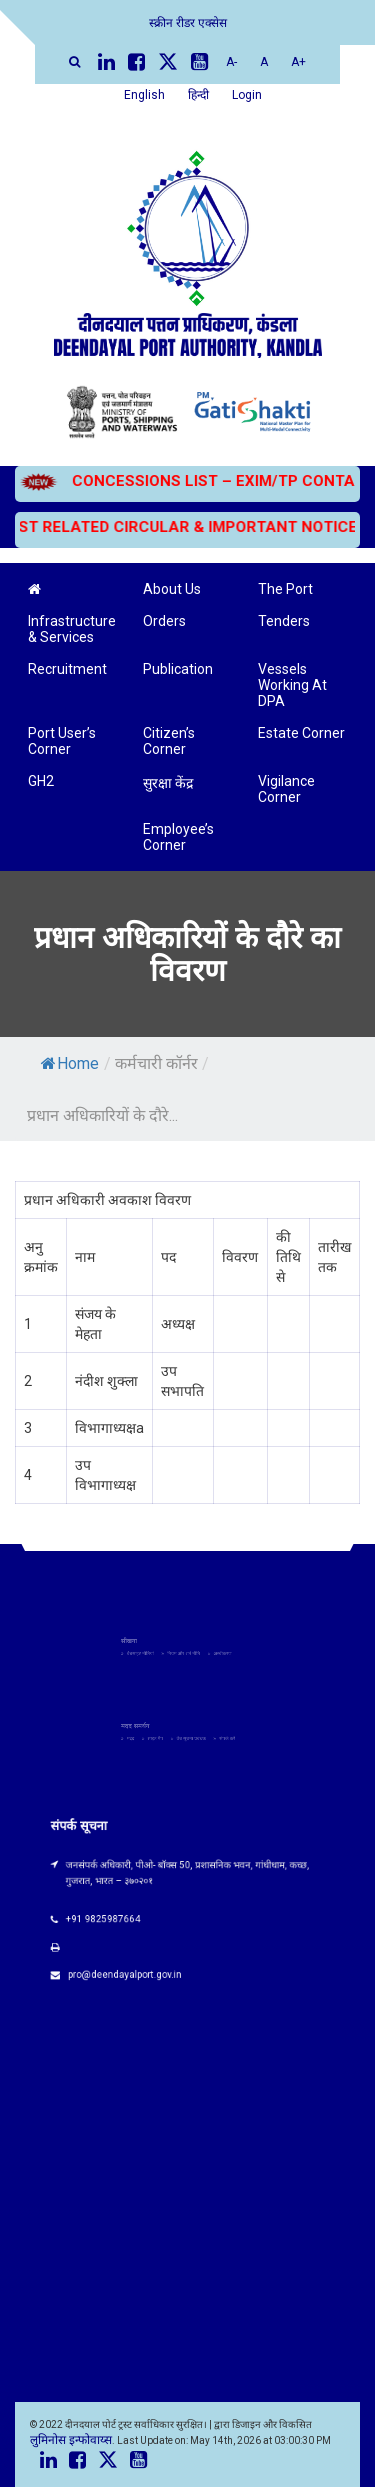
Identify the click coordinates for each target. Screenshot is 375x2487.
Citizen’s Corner (169, 741)
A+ (298, 62)
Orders (164, 621)
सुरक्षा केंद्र (168, 783)
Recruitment (67, 669)
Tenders (284, 621)
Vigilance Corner (286, 789)
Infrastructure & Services (72, 629)
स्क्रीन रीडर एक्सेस (188, 23)
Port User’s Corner (62, 741)
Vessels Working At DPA (292, 685)
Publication (178, 669)
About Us (172, 589)
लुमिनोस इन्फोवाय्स (71, 2440)
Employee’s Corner (178, 837)
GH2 (41, 781)
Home (70, 1063)
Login (247, 95)
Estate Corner (301, 733)
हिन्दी (198, 95)
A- (231, 62)
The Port (285, 589)
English (144, 95)
